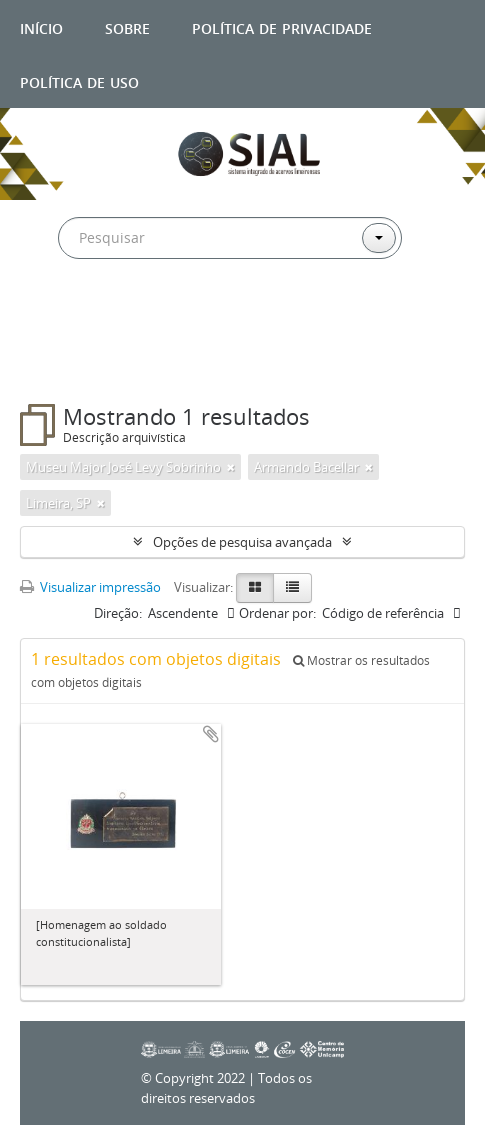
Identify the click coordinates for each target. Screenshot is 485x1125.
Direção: (118, 613)
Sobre (127, 26)
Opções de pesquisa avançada (242, 542)
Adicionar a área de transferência (211, 734)
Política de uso (79, 80)
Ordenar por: (277, 613)
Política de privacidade (282, 26)
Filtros (65, 364)
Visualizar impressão (90, 587)
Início (41, 26)
